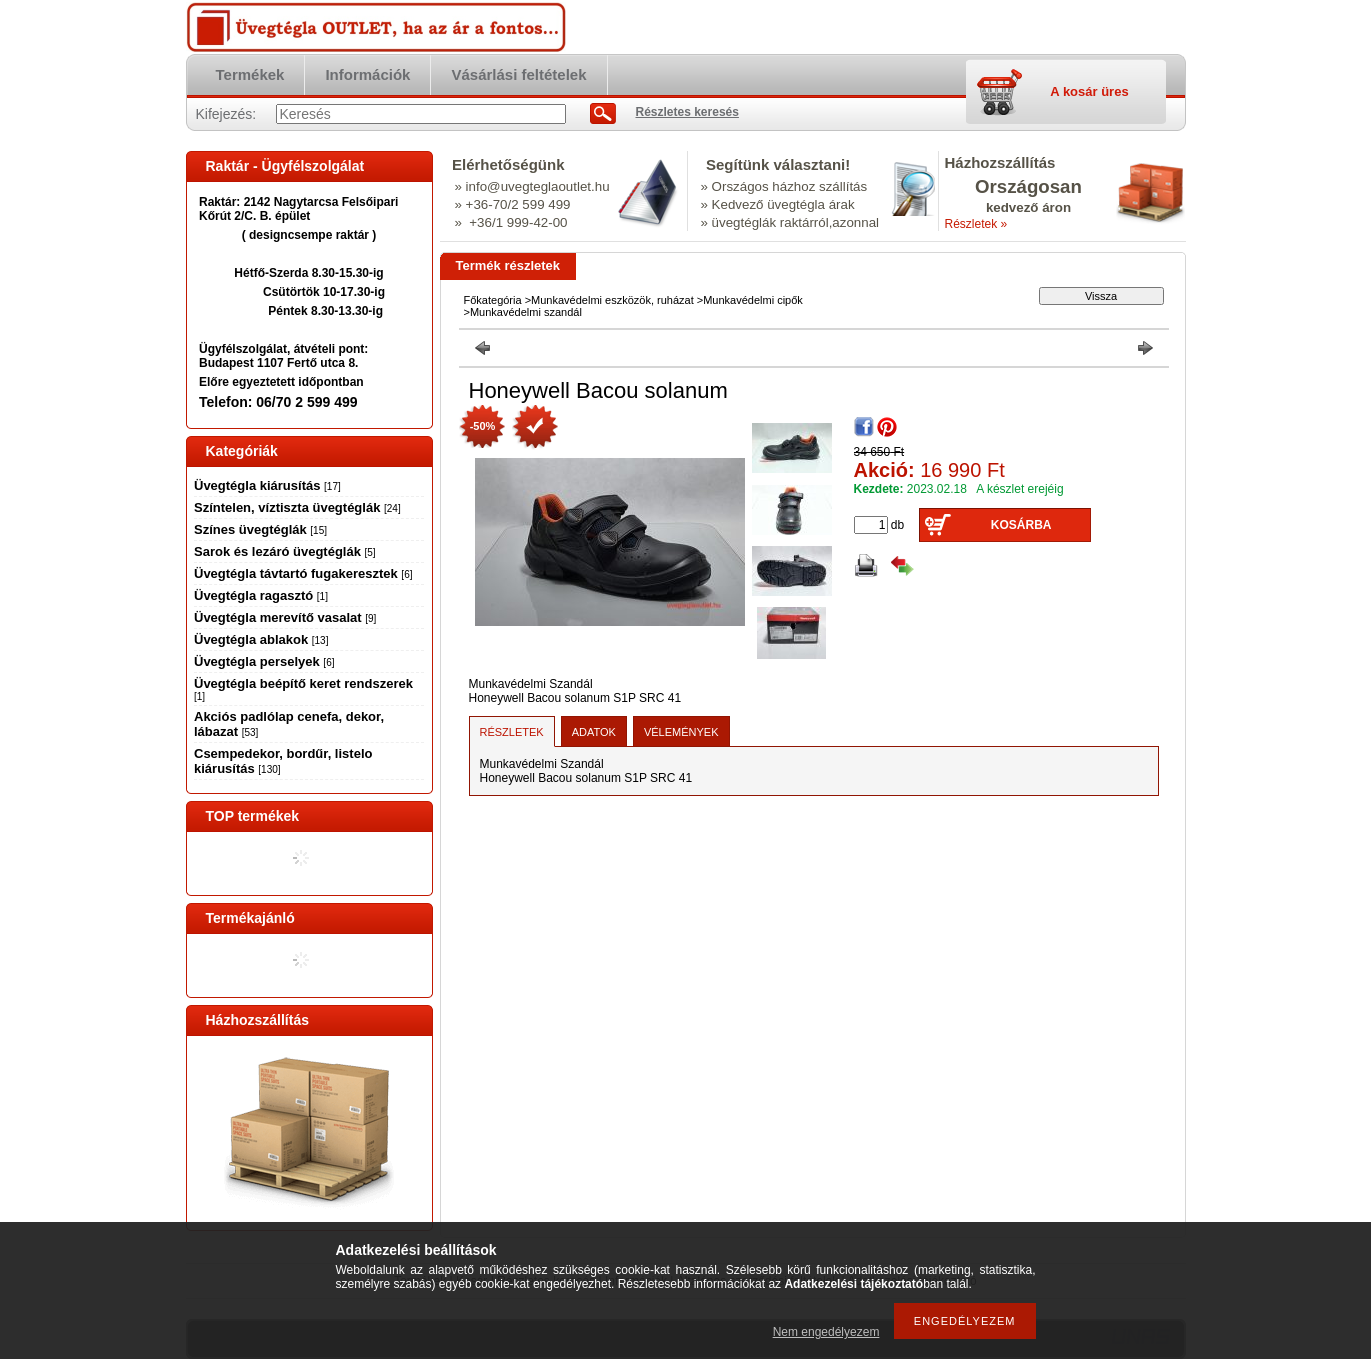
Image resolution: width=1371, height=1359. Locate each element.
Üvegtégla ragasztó (261, 595)
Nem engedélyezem (826, 1332)
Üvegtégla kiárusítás (267, 485)
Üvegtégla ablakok (261, 639)
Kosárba (1021, 525)
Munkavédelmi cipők (753, 300)
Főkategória (493, 300)
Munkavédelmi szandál (526, 312)
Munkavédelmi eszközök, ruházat (612, 300)
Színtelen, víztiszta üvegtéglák (297, 507)
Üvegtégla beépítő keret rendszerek (303, 689)
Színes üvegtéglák (260, 529)
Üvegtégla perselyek (264, 661)
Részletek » (976, 224)
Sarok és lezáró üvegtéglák (285, 551)
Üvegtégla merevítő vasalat (285, 617)
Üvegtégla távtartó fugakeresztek (303, 573)
